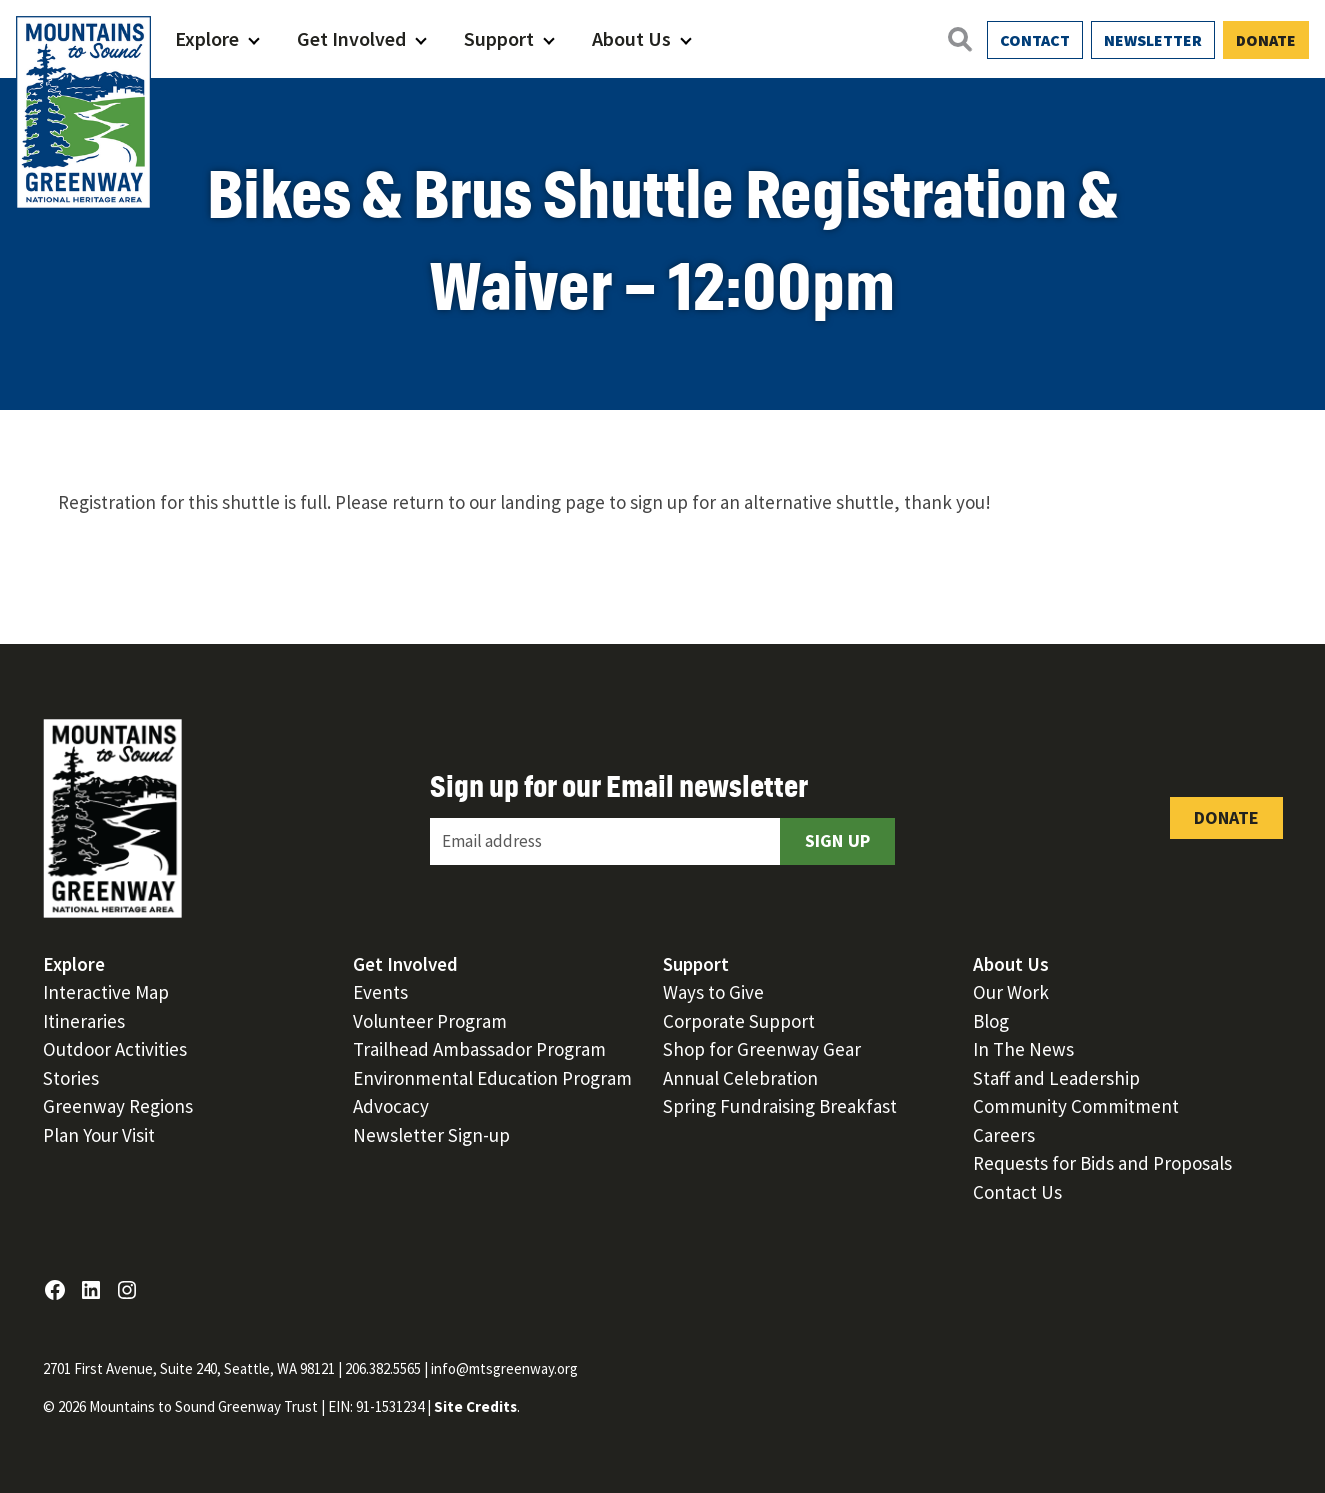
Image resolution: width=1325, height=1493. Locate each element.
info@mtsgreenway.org (504, 1368)
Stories (71, 1078)
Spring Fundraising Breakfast (780, 1106)
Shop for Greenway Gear (762, 1049)
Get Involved (351, 38)
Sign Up (838, 840)
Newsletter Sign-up (431, 1135)
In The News (1023, 1049)
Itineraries (84, 1021)
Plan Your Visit (99, 1135)
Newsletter (1153, 40)
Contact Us (1017, 1192)
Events (380, 992)
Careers (1004, 1135)
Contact (1035, 40)
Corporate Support (739, 1021)
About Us (631, 38)
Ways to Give (713, 992)
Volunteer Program (430, 1021)
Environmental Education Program (492, 1078)
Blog (991, 1021)
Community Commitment (1076, 1106)
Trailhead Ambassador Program (479, 1049)
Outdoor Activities (115, 1049)
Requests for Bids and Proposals (1102, 1163)
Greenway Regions (118, 1106)
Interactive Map (106, 992)
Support (499, 38)
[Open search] (959, 39)
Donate (1266, 40)
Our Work (1011, 992)
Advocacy (391, 1106)
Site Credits (475, 1406)
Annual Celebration (740, 1078)
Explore (207, 38)
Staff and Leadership (1056, 1078)
